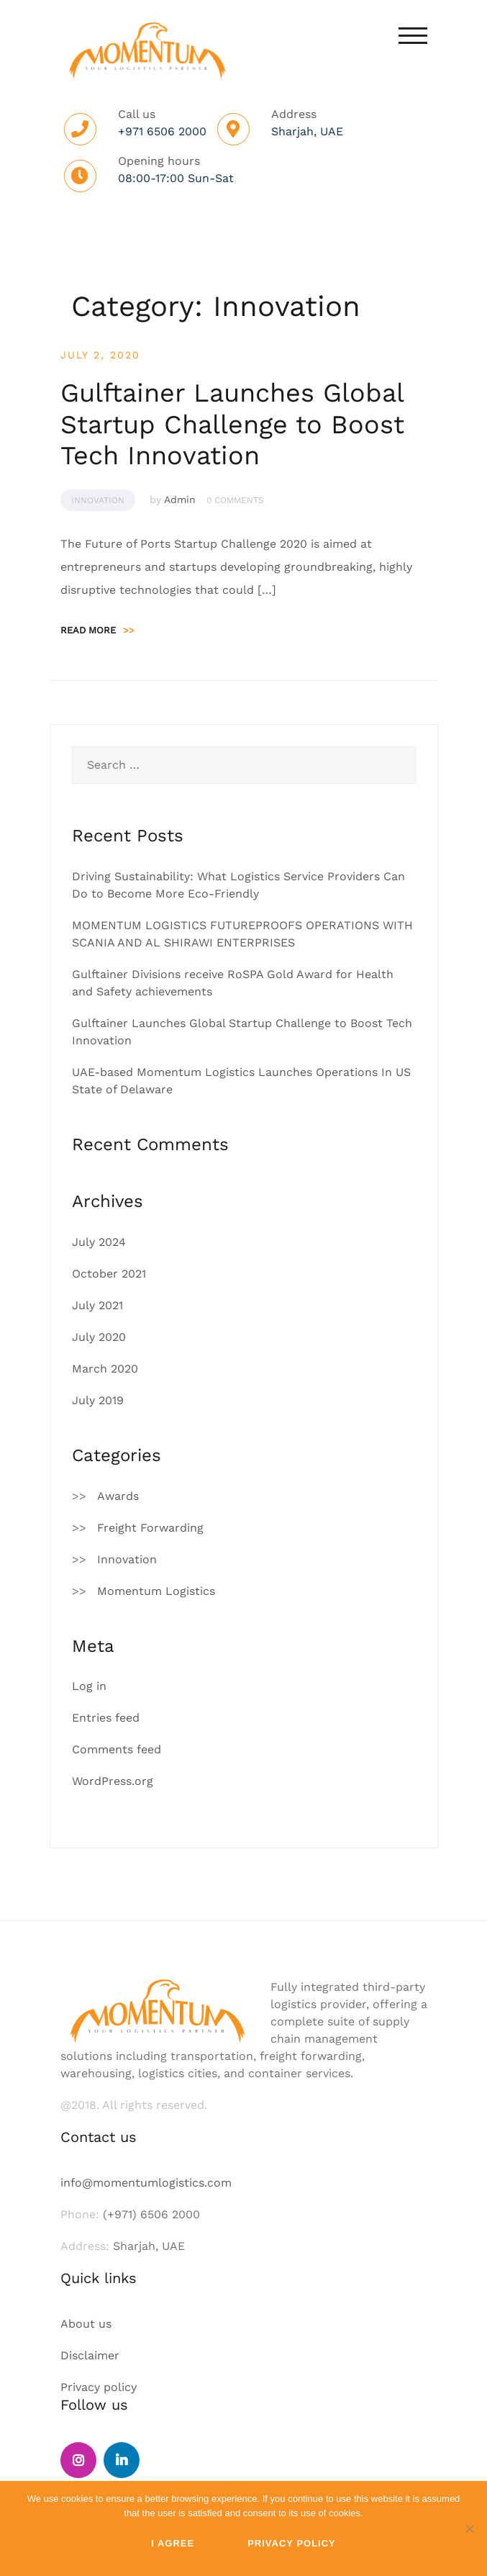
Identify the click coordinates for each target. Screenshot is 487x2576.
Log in (89, 1686)
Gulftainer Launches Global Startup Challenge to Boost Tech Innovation (232, 424)
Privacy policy (98, 2387)
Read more (97, 630)
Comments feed (116, 1749)
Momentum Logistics (156, 1591)
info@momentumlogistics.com (146, 2182)
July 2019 (98, 1400)
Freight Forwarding (150, 1528)
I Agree (172, 2543)
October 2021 (109, 1273)
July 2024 (99, 1242)
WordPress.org (112, 1781)
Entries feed (106, 1718)
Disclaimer (89, 2355)
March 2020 (105, 1368)
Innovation (97, 500)
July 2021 (97, 1305)
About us (85, 2324)
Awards (118, 1496)
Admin (180, 499)
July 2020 (99, 1337)
